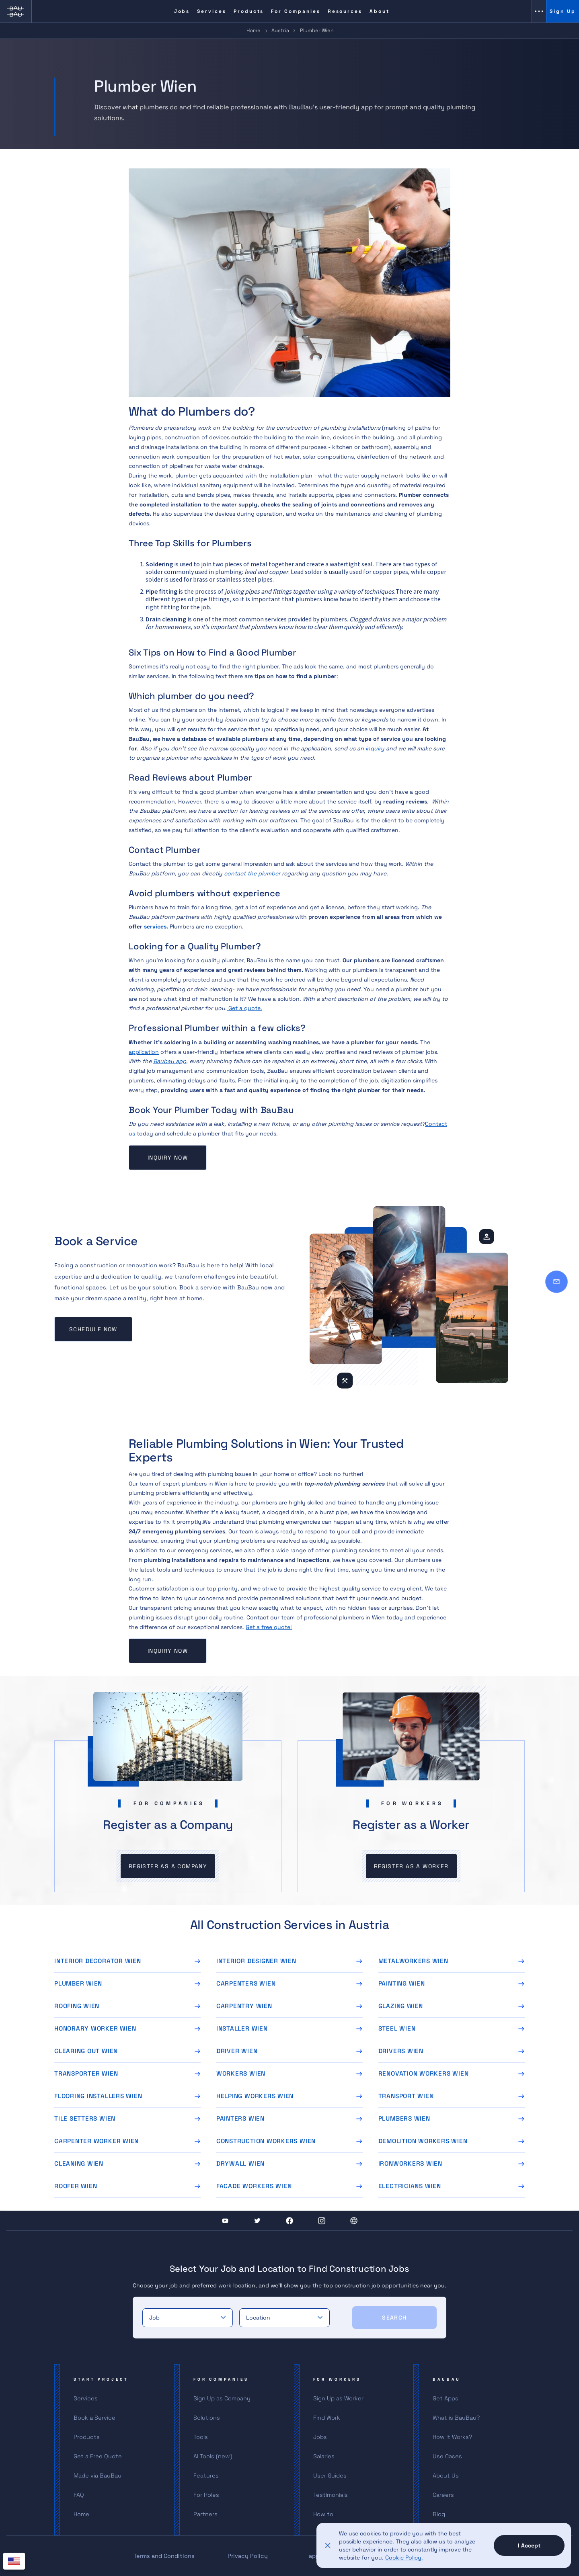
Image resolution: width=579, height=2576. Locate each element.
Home (253, 30)
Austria (280, 30)
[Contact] (556, 1282)
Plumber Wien (317, 30)
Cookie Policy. (404, 2557)
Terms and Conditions (164, 2556)
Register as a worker (411, 1866)
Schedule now (93, 1329)
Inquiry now (168, 1157)
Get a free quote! (269, 1627)
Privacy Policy (248, 2556)
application (144, 1051)
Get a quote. (244, 1008)
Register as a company (168, 1866)
